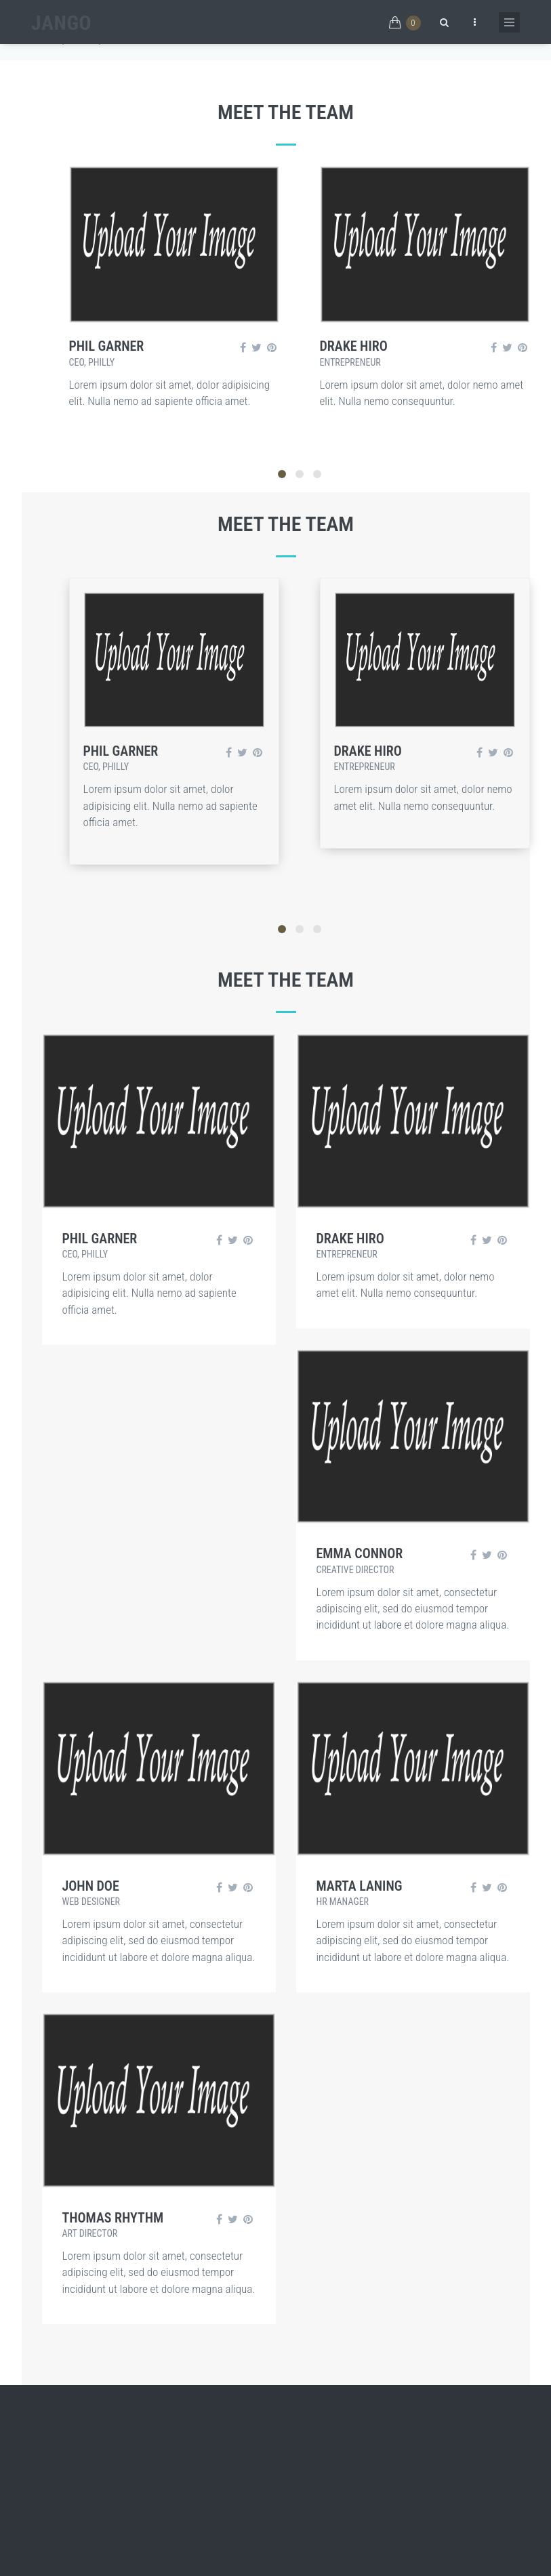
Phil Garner (106, 346)
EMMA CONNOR (360, 1553)
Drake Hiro (354, 346)
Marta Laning (360, 1886)
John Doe (90, 1886)
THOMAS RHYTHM (113, 2218)
